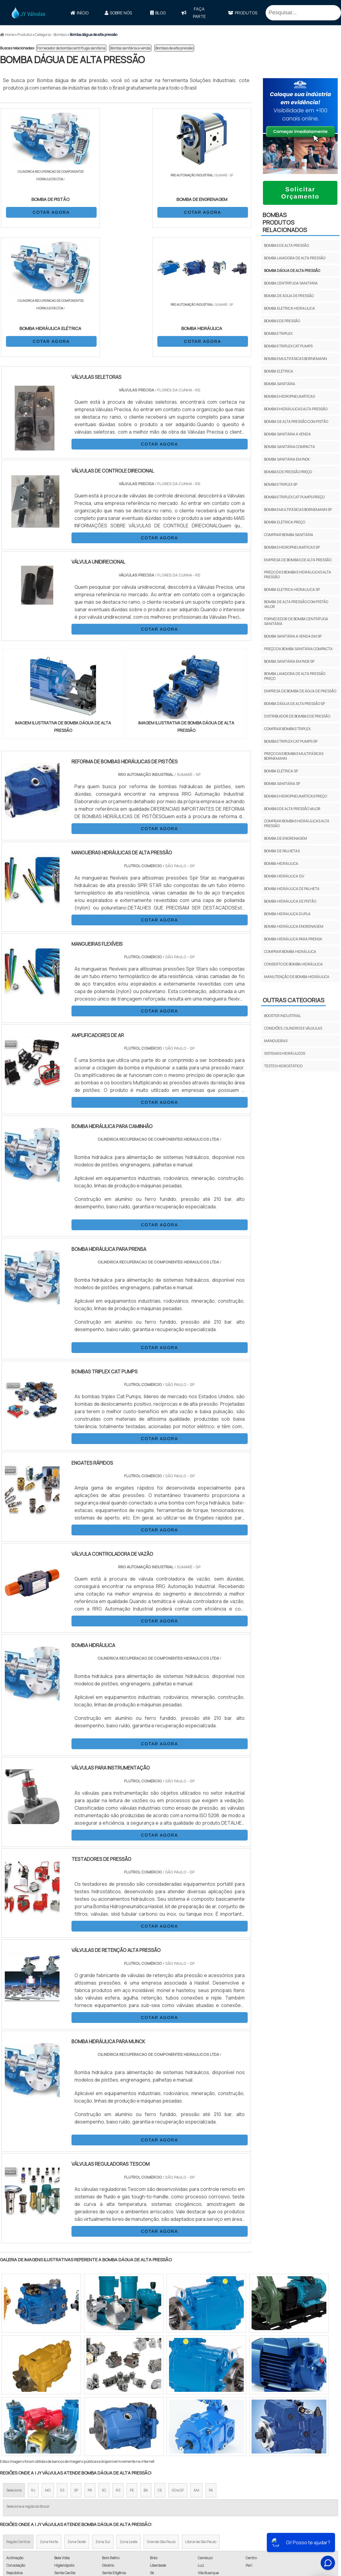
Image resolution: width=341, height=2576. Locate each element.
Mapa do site (269, 2508)
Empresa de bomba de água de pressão (300, 691)
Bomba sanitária (279, 383)
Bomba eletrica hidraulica (289, 308)
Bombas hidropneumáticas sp (292, 547)
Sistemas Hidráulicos (284, 1053)
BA (146, 2369)
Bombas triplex (278, 333)
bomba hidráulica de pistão (290, 901)
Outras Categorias (293, 1000)
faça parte (194, 12)
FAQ (261, 2518)
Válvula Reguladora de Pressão (165, 2527)
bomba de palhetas (282, 850)
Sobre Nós (118, 12)
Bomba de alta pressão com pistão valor (296, 604)
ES (62, 2369)
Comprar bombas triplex (287, 728)
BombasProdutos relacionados (285, 222)
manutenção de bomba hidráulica (296, 976)
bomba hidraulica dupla (287, 913)
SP (76, 2369)
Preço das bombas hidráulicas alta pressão (297, 574)
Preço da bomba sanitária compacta (298, 648)
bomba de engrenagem (285, 838)
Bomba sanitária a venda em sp (293, 636)
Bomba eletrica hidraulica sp (292, 589)
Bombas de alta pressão (174, 48)
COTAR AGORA (32, 219)
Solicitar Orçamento (300, 193)
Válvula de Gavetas (153, 2504)
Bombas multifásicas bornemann (295, 358)
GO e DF (178, 2369)
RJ (33, 2369)
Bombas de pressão (282, 320)
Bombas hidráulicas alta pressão (296, 408)
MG (48, 2369)
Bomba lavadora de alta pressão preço (294, 676)
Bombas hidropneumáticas (289, 396)
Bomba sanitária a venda (130, 48)
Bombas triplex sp (280, 484)
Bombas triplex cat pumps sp (290, 741)
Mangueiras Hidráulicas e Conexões (170, 2497)
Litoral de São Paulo (200, 2421)
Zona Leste (128, 2421)
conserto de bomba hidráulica (293, 964)
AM (196, 2369)
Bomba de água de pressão (289, 295)
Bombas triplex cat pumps (288, 346)
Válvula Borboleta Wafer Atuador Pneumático (180, 2519)
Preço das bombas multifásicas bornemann (293, 756)
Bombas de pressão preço (288, 471)
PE (132, 2369)
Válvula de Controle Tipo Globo (165, 2512)
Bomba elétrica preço (284, 522)
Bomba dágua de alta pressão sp (294, 703)
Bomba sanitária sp (282, 783)
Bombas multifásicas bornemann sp (298, 509)
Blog (158, 12)
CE (160, 2369)
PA (211, 2369)
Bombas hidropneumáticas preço (295, 796)
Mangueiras (275, 1040)
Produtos (242, 12)
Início (80, 12)
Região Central (18, 2421)
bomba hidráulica (281, 863)
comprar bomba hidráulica (290, 951)
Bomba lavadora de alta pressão (294, 258)
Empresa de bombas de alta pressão (297, 559)
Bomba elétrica (278, 371)
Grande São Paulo (161, 2421)
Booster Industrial (282, 1015)
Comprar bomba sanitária (288, 534)
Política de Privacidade (280, 2529)
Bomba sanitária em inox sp (289, 661)
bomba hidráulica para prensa (293, 939)
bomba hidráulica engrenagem (293, 926)
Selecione (14, 2369)
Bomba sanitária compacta (289, 446)
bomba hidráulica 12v (284, 876)
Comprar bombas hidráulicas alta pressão (296, 823)
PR (90, 2369)
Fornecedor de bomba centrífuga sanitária (71, 48)
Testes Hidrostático (283, 1065)
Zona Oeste (77, 2421)
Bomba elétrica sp (281, 771)
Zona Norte (49, 2421)
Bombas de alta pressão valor (292, 808)
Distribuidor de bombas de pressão (297, 716)
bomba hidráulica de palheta (291, 888)
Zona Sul (102, 2421)
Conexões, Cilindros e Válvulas (293, 1028)
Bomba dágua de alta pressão (292, 270)
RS (118, 2369)
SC (104, 2369)
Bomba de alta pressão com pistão (296, 421)
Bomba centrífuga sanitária (291, 283)
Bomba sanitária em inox (287, 459)
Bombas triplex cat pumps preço (294, 497)
